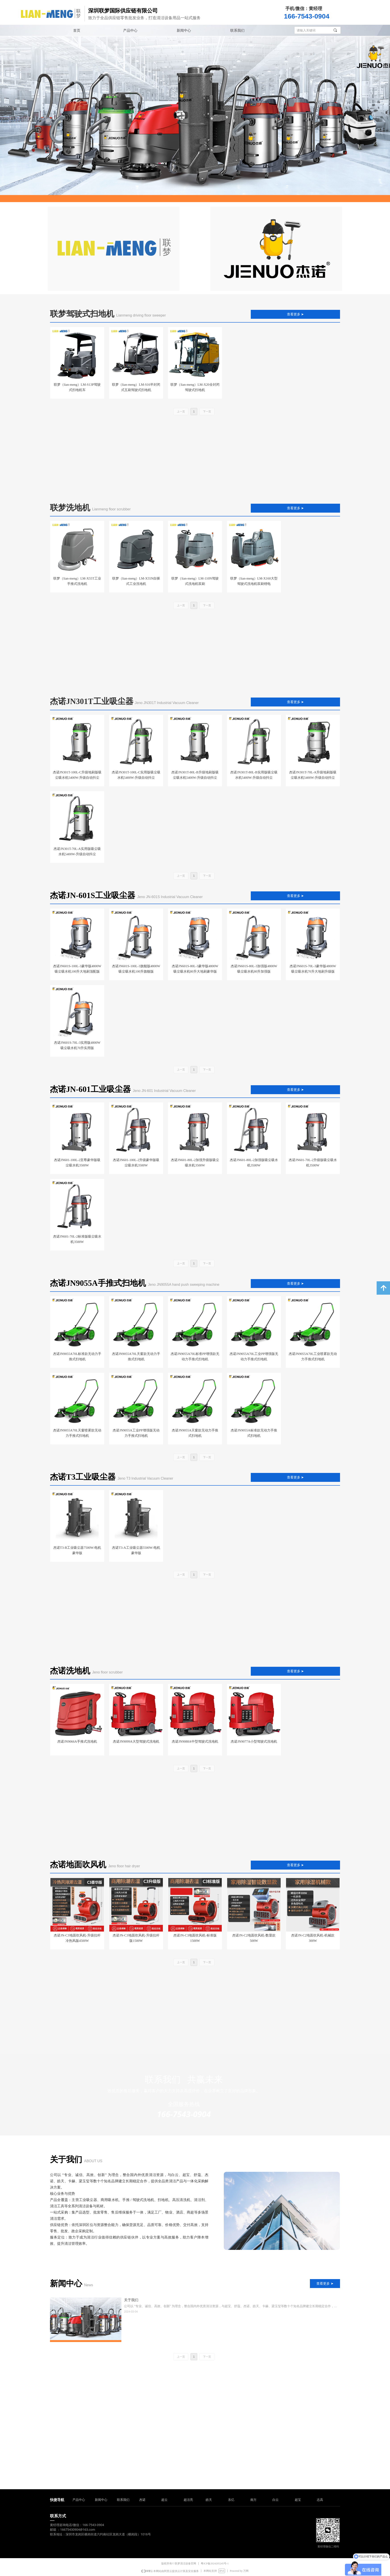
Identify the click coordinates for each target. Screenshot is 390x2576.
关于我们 (131, 2300)
